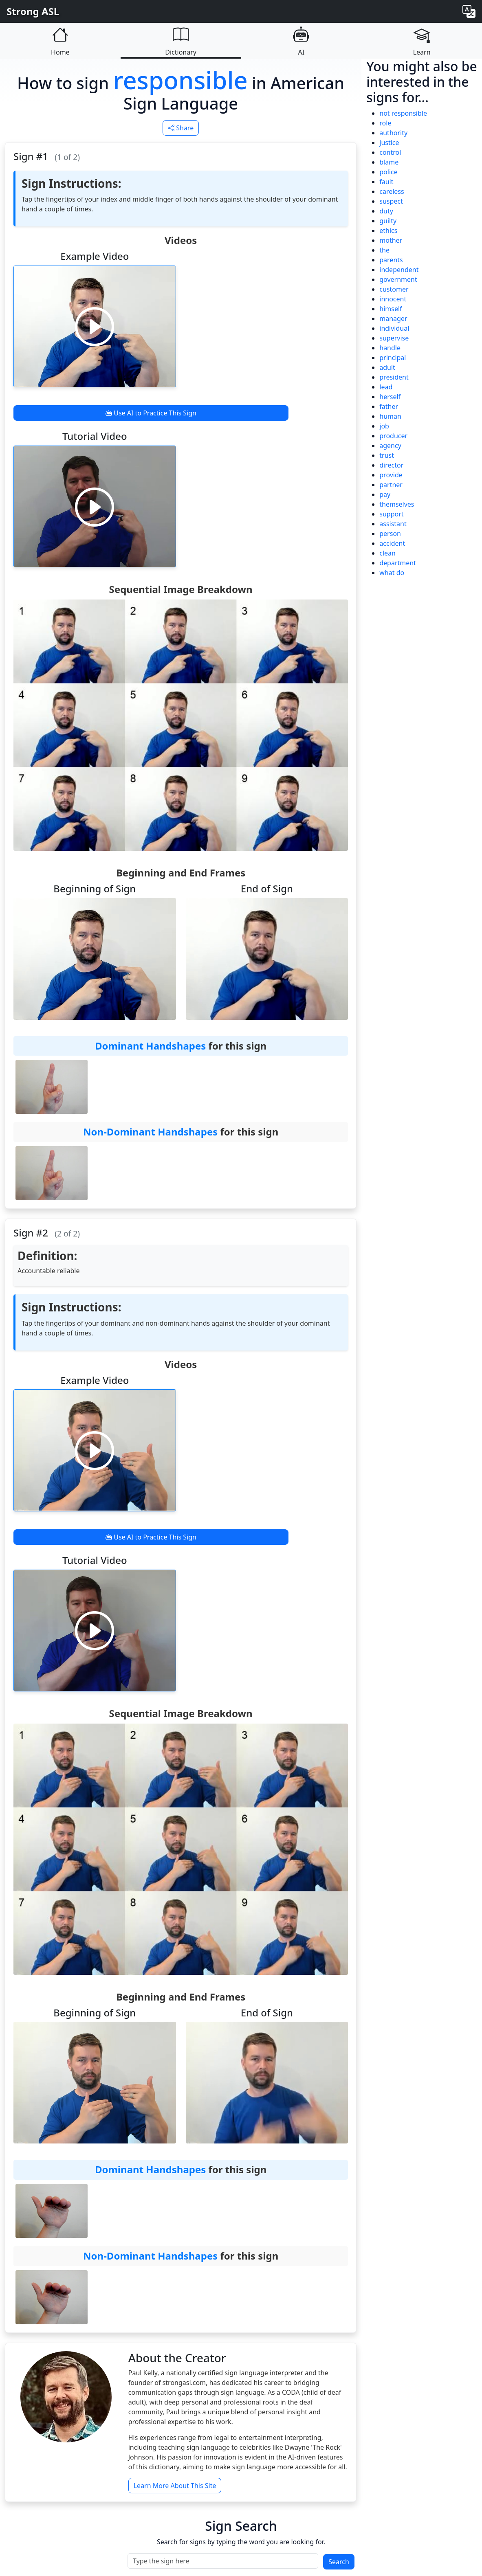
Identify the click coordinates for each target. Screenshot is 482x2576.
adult (387, 367)
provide (391, 474)
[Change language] (468, 11)
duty (386, 210)
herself (390, 396)
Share (181, 127)
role (385, 123)
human (390, 416)
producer (393, 435)
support (391, 513)
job (384, 426)
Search (338, 2561)
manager (393, 318)
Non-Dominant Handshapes (150, 1131)
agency (390, 445)
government (398, 279)
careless (391, 191)
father (388, 406)
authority (393, 132)
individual (394, 328)
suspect (391, 201)
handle (390, 347)
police (388, 171)
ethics (388, 230)
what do (391, 572)
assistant (393, 523)
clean (387, 553)
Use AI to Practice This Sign (151, 412)
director (391, 465)
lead (385, 386)
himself (390, 308)
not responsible (403, 113)
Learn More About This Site (175, 2485)
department (397, 562)
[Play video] (95, 326)
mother (390, 240)
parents (391, 259)
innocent (392, 298)
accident (392, 543)
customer (393, 289)
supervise (394, 338)
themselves (396, 504)
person (390, 533)
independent (398, 269)
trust (386, 455)
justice (389, 142)
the (384, 250)
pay (384, 494)
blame (388, 162)
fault (386, 181)
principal (392, 357)
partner (391, 484)
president (393, 377)
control (390, 152)
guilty (387, 220)
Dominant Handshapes (150, 1045)
